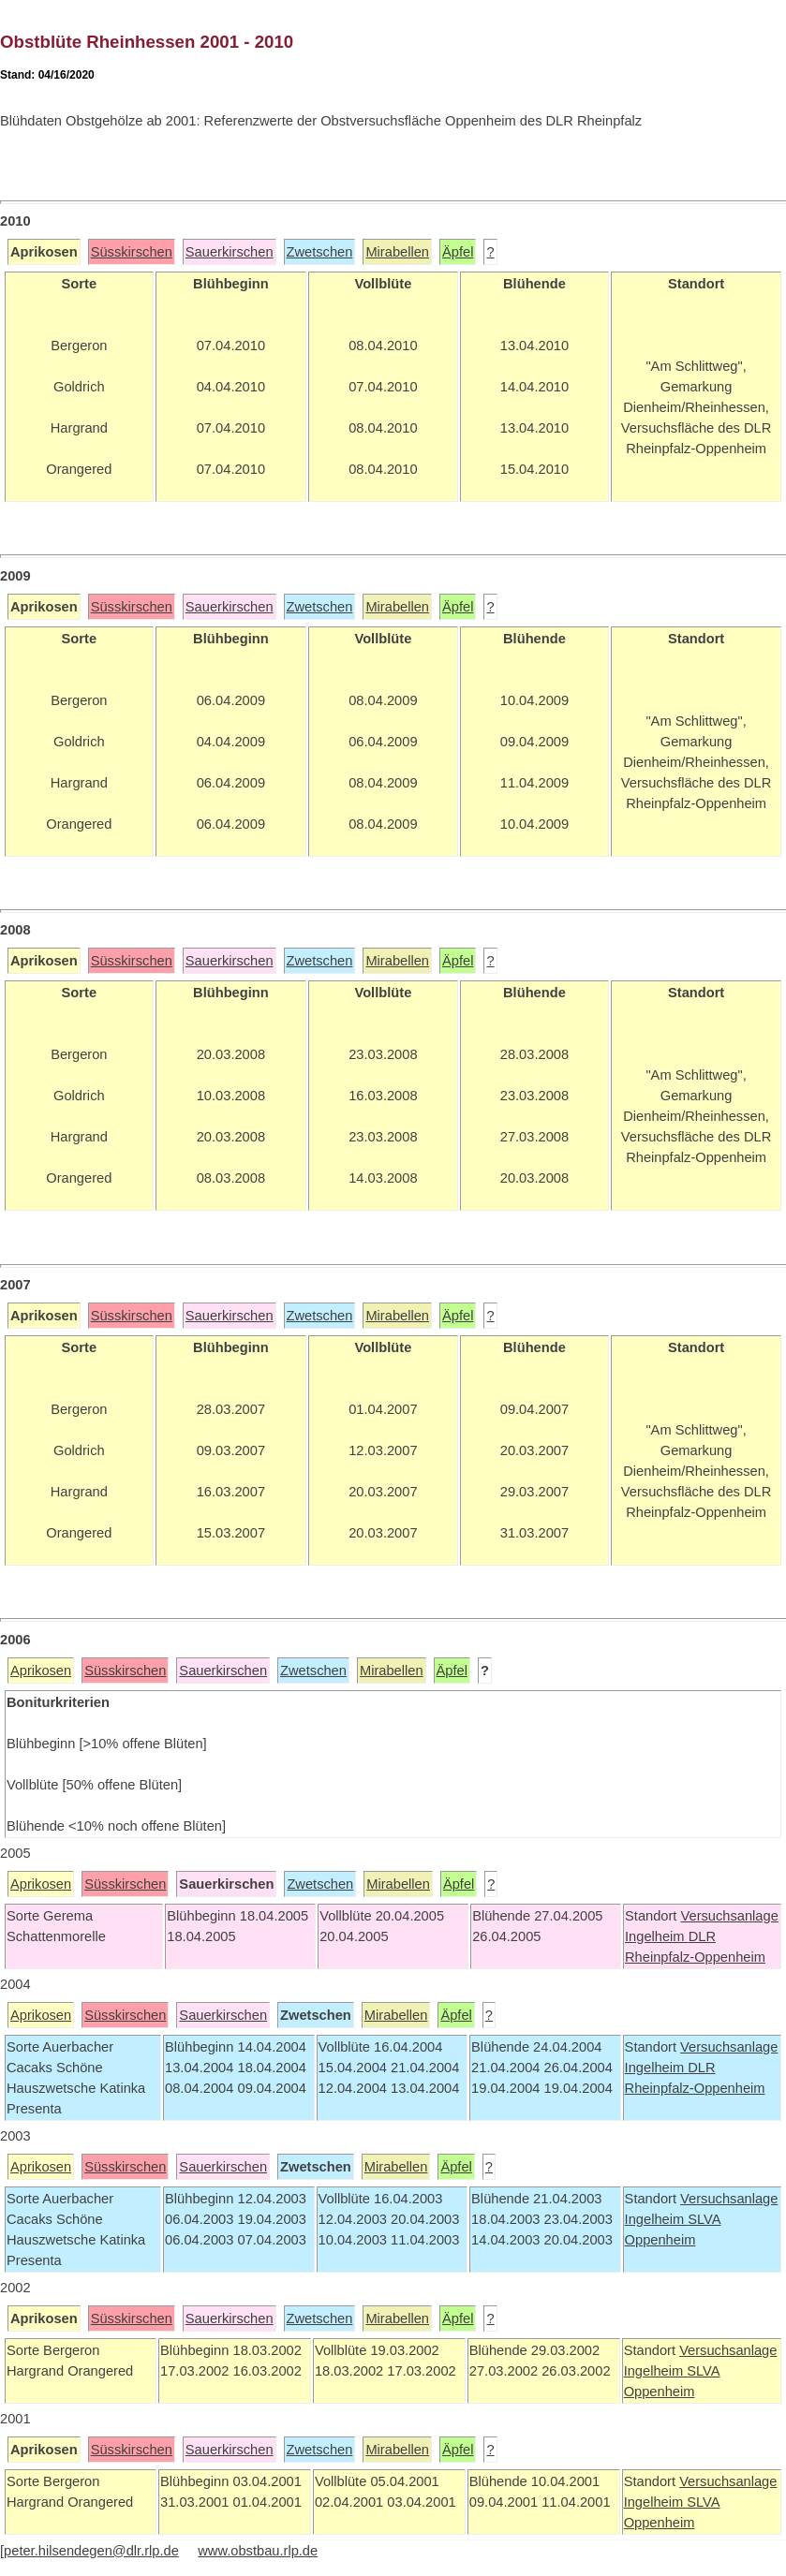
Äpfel (457, 251)
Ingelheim (657, 1936)
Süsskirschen (131, 251)
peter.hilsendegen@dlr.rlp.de (91, 2550)
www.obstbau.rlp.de (258, 2550)
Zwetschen (320, 251)
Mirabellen (397, 251)
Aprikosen (40, 1670)
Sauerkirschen (229, 251)
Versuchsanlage (730, 1915)
